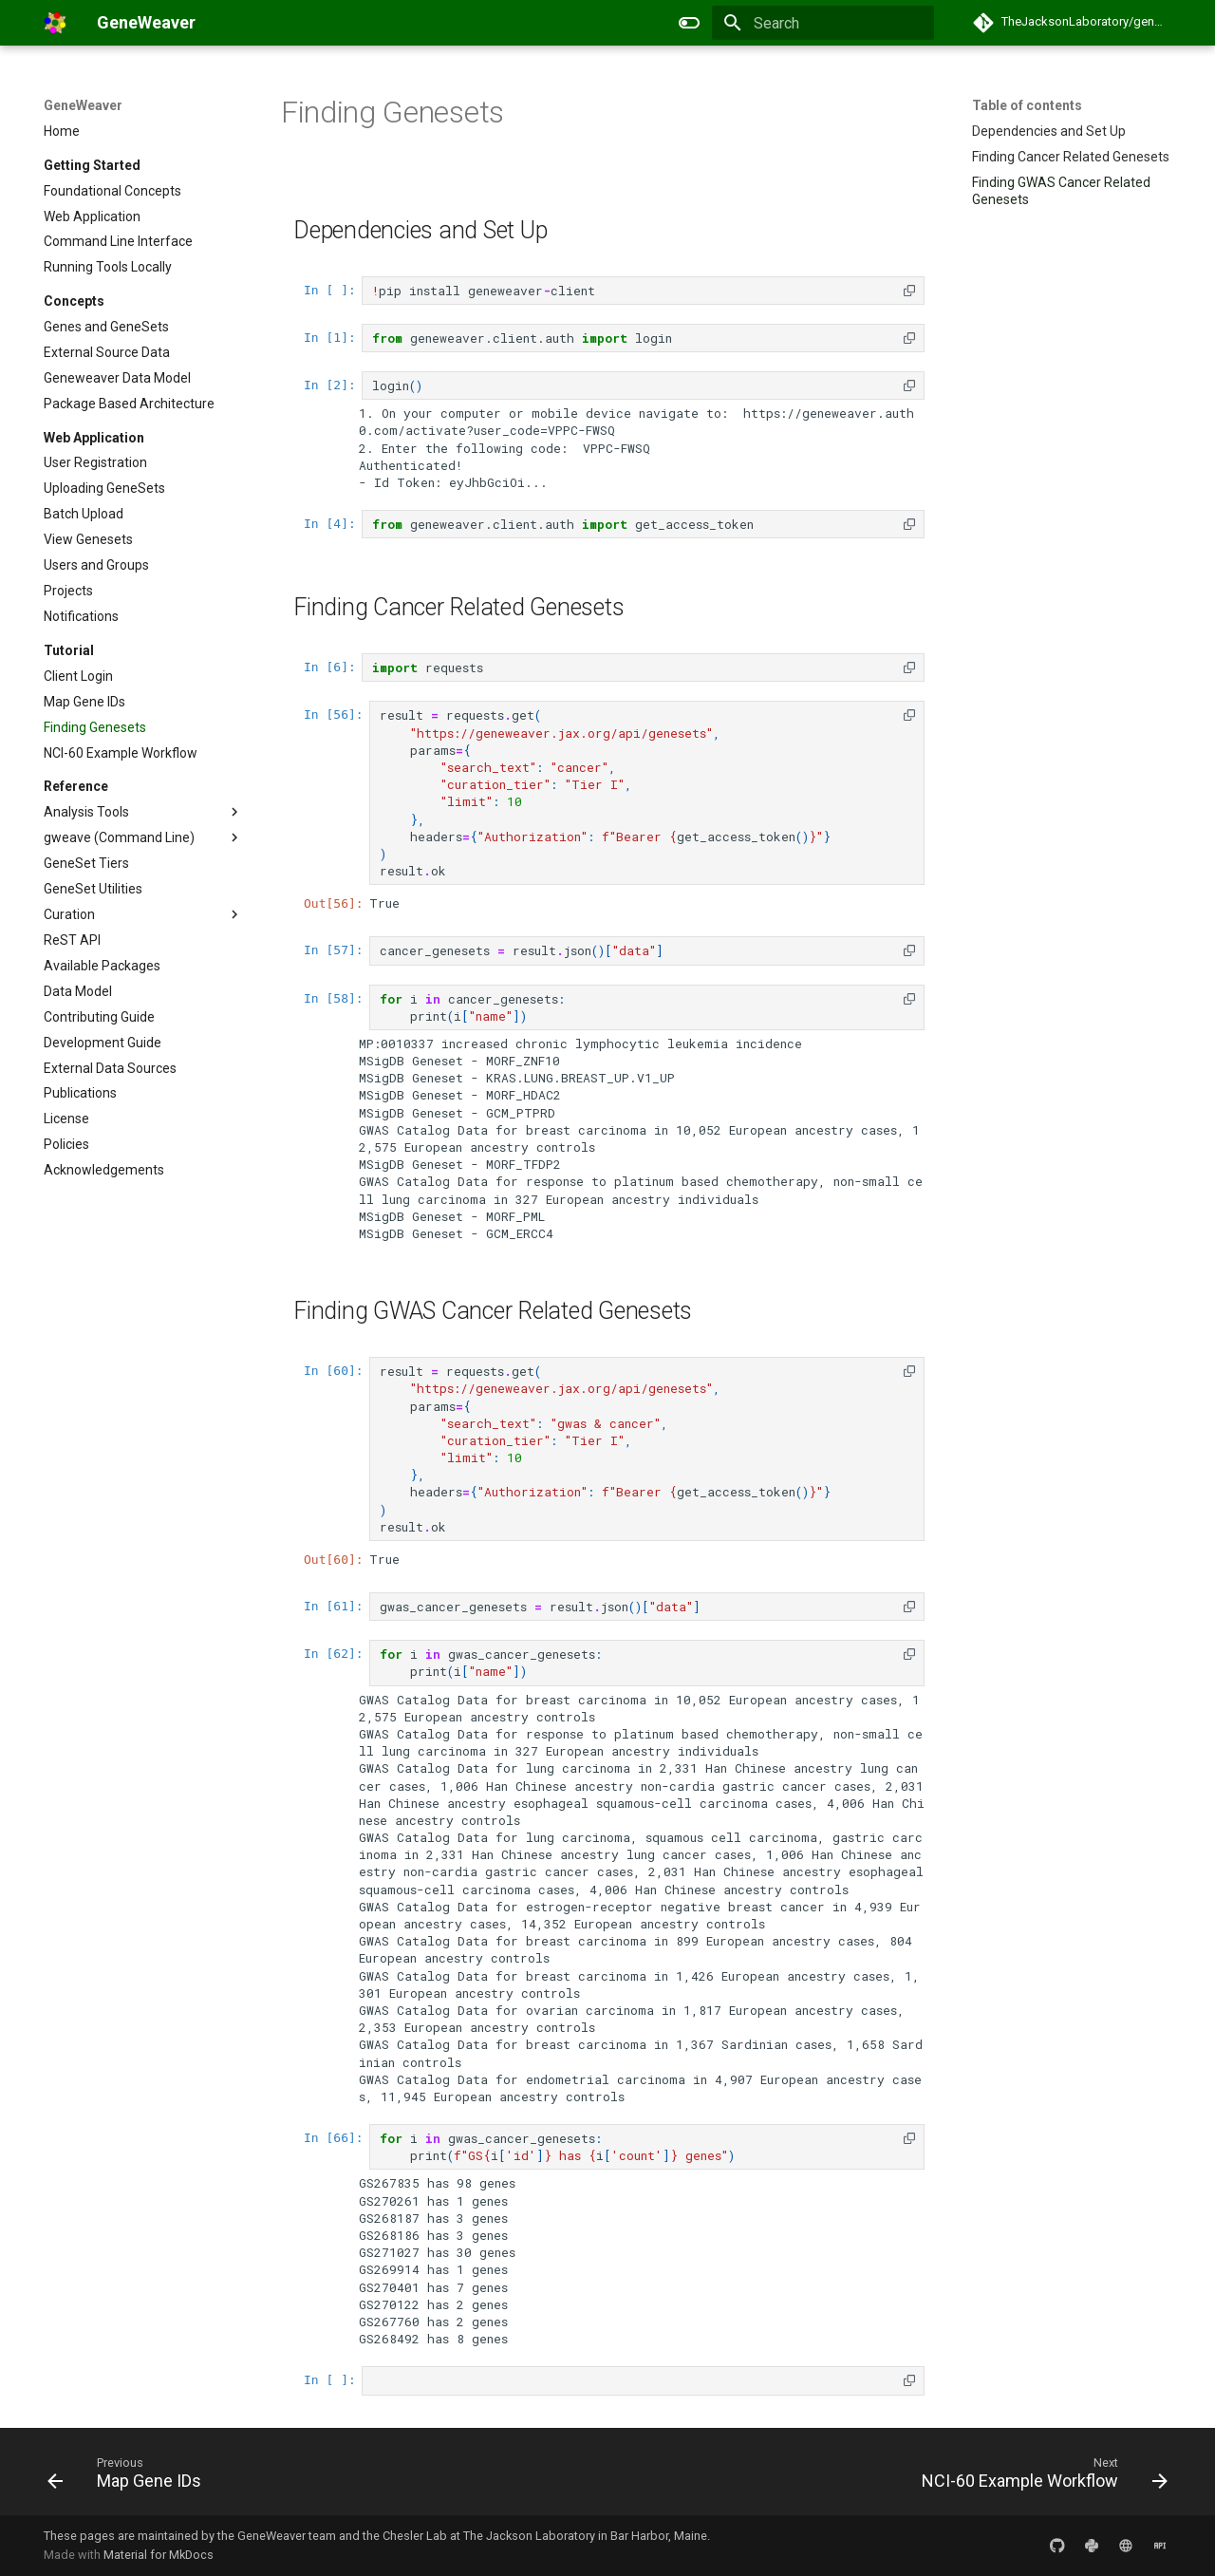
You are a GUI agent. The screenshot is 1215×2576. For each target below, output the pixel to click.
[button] (909, 289)
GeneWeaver (83, 105)
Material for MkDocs (158, 2555)
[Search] (823, 23)
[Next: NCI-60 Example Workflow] (1039, 2477)
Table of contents (1027, 105)
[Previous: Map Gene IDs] (129, 2477)
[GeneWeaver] (55, 23)
